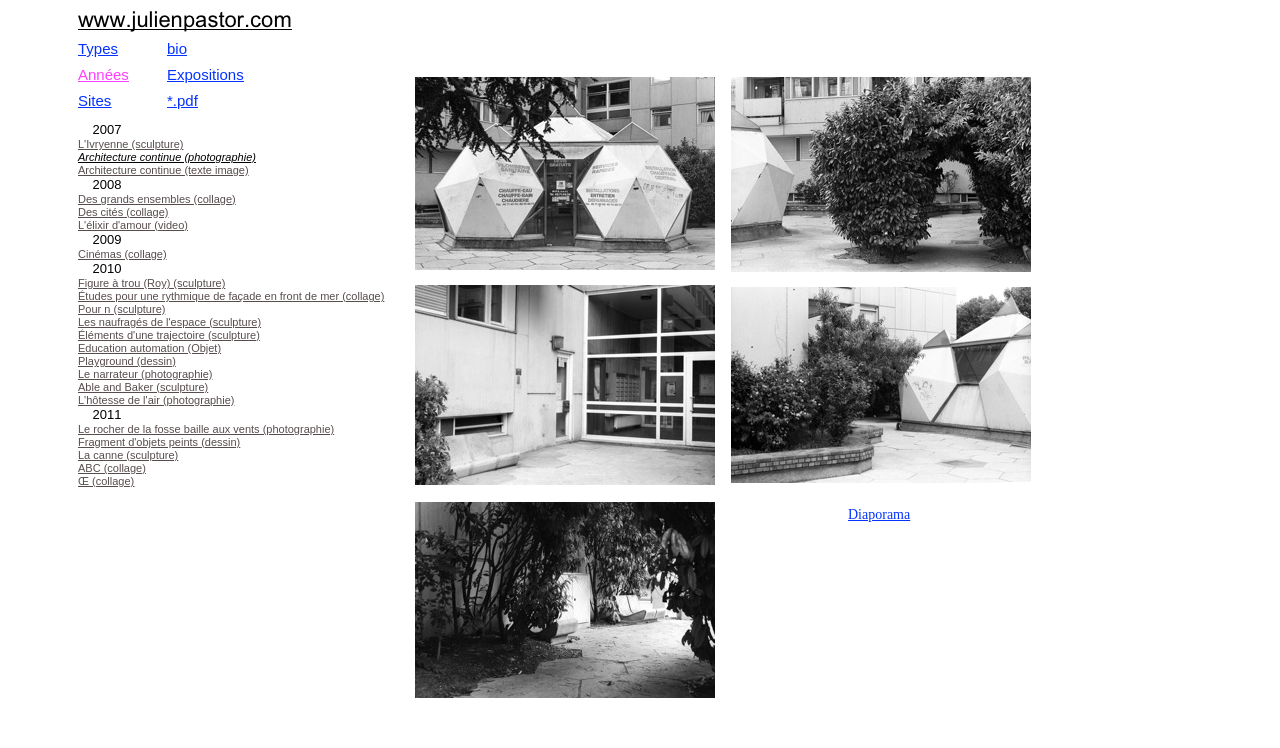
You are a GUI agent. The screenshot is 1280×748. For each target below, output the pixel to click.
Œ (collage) (106, 481)
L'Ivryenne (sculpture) (130, 144)
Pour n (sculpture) (121, 309)
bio (177, 48)
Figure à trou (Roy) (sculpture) (151, 283)
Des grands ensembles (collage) (157, 199)
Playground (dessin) (127, 361)
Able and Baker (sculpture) (143, 387)
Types (98, 48)
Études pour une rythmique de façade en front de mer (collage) (231, 296)
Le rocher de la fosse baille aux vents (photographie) (206, 429)
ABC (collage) (112, 468)
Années (103, 74)
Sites (94, 100)
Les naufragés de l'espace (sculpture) (169, 322)
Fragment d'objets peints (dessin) (159, 442)
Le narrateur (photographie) (145, 374)
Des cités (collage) (123, 212)
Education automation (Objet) (149, 348)
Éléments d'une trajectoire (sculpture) (169, 335)
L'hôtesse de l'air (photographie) (156, 400)
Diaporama (879, 514)
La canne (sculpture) (128, 455)
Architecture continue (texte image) (163, 170)
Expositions (205, 74)
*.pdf (182, 100)
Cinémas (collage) (122, 254)
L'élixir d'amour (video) (133, 225)
